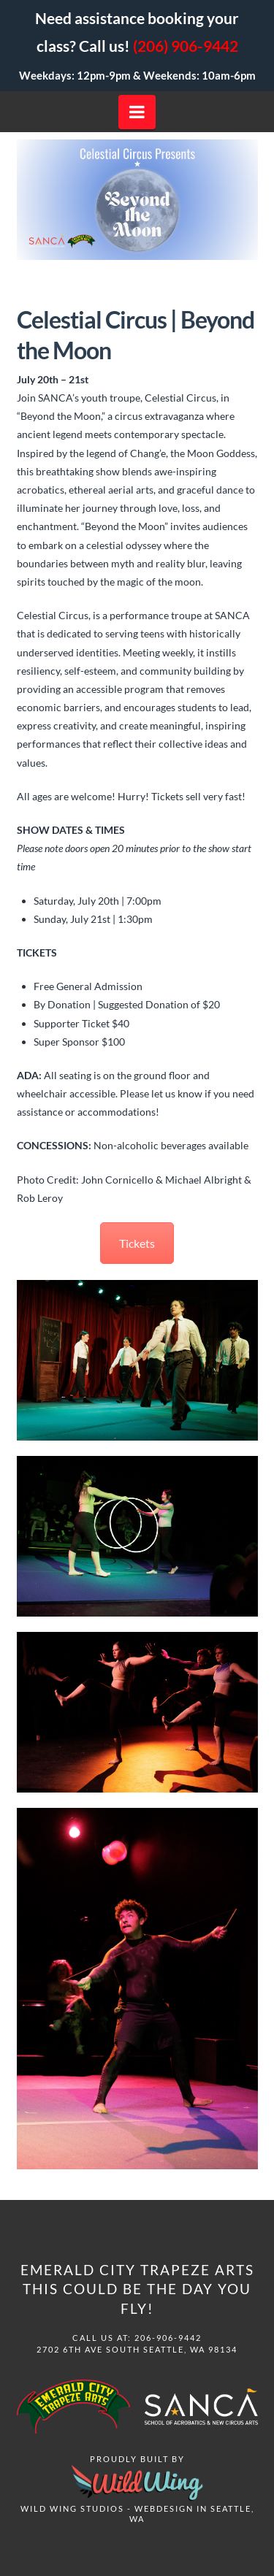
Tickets (137, 1243)
